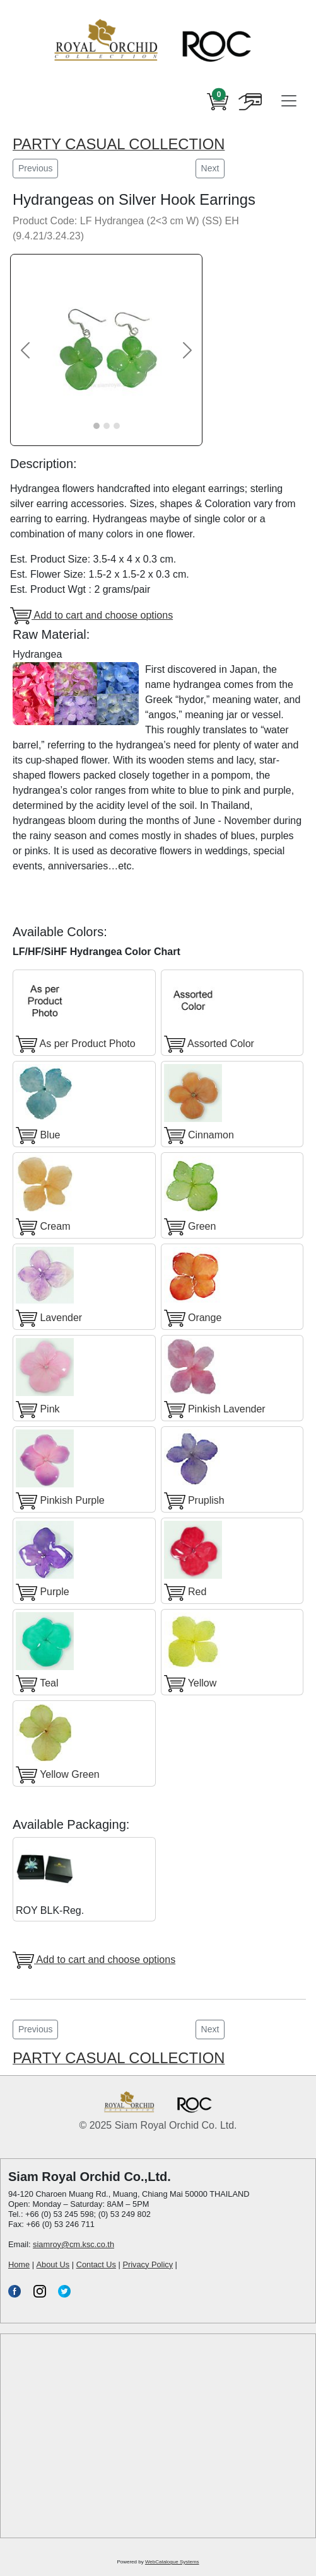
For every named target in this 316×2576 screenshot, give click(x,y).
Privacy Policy (147, 2264)
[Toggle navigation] (289, 101)
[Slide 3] (117, 425)
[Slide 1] (96, 425)
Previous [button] (35, 168)
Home (19, 2264)
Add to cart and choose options (91, 615)
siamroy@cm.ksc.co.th (73, 2244)
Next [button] (210, 168)
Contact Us (96, 2264)
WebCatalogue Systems (172, 2562)
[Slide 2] (106, 425)
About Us (53, 2264)
